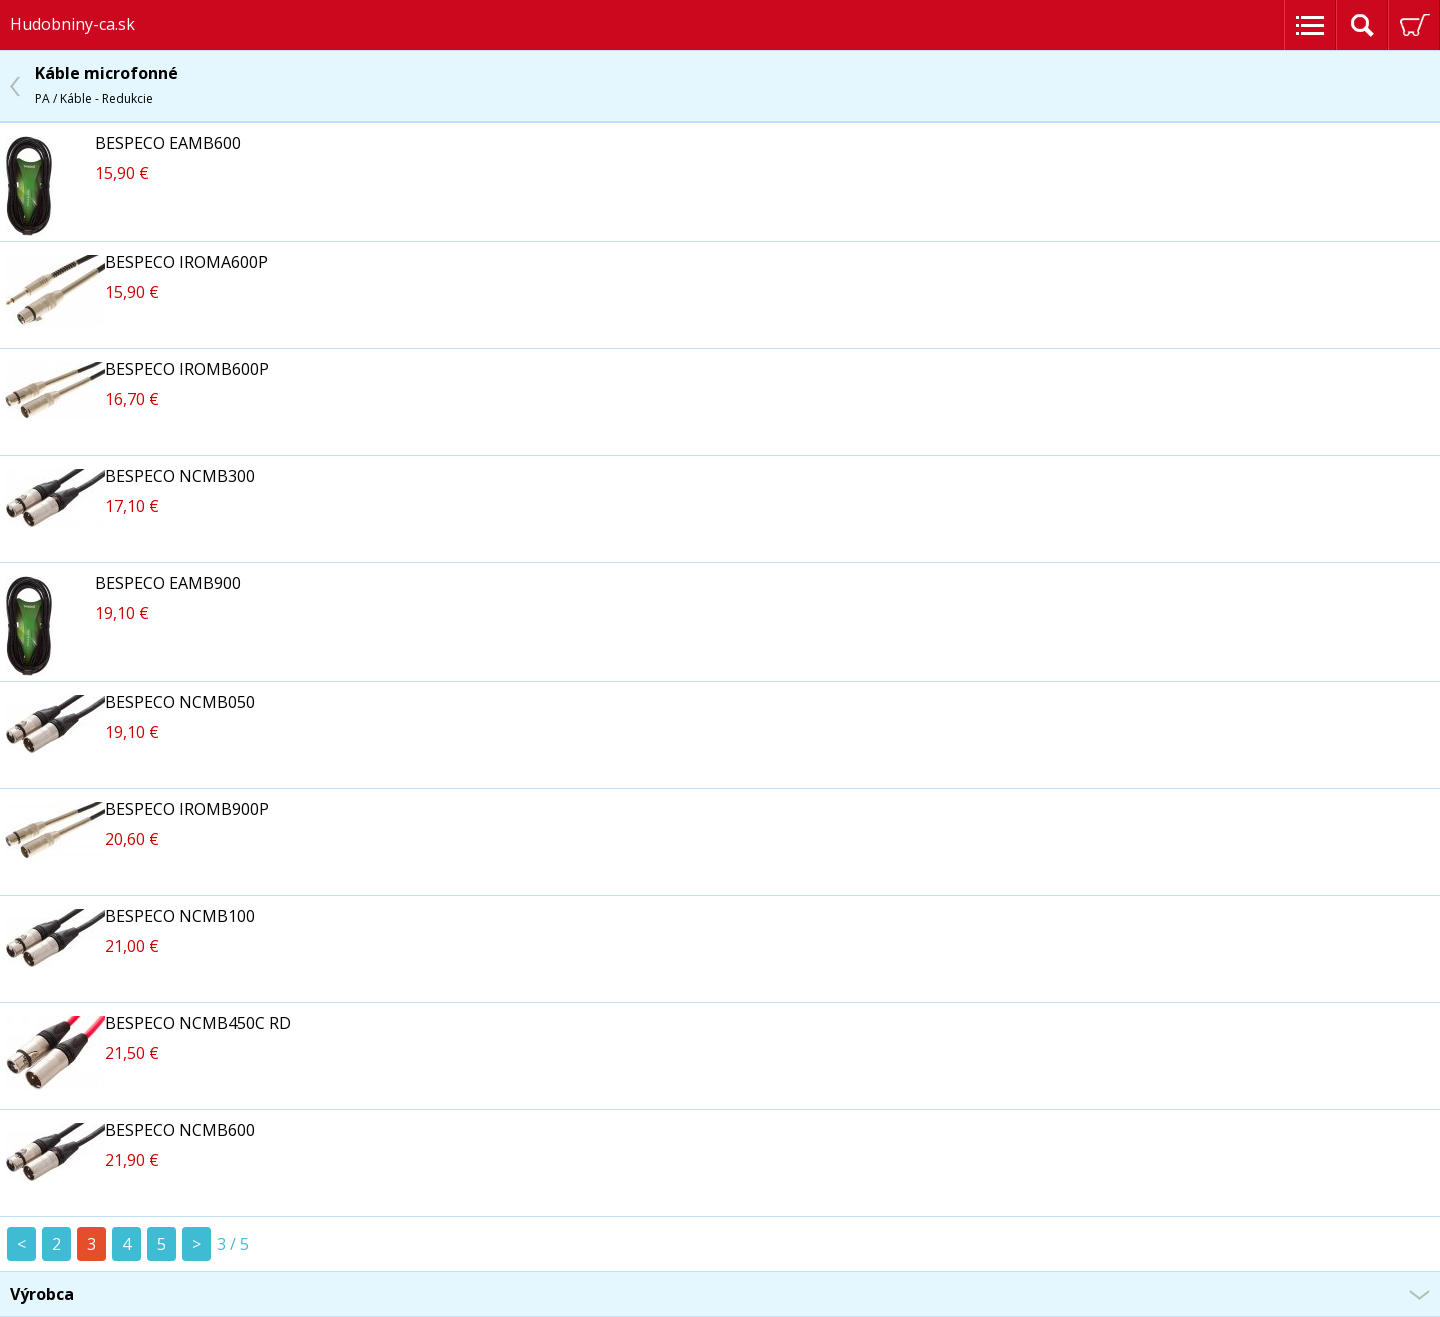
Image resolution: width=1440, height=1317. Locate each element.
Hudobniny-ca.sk (72, 24)
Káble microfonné (106, 84)
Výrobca (42, 1294)
